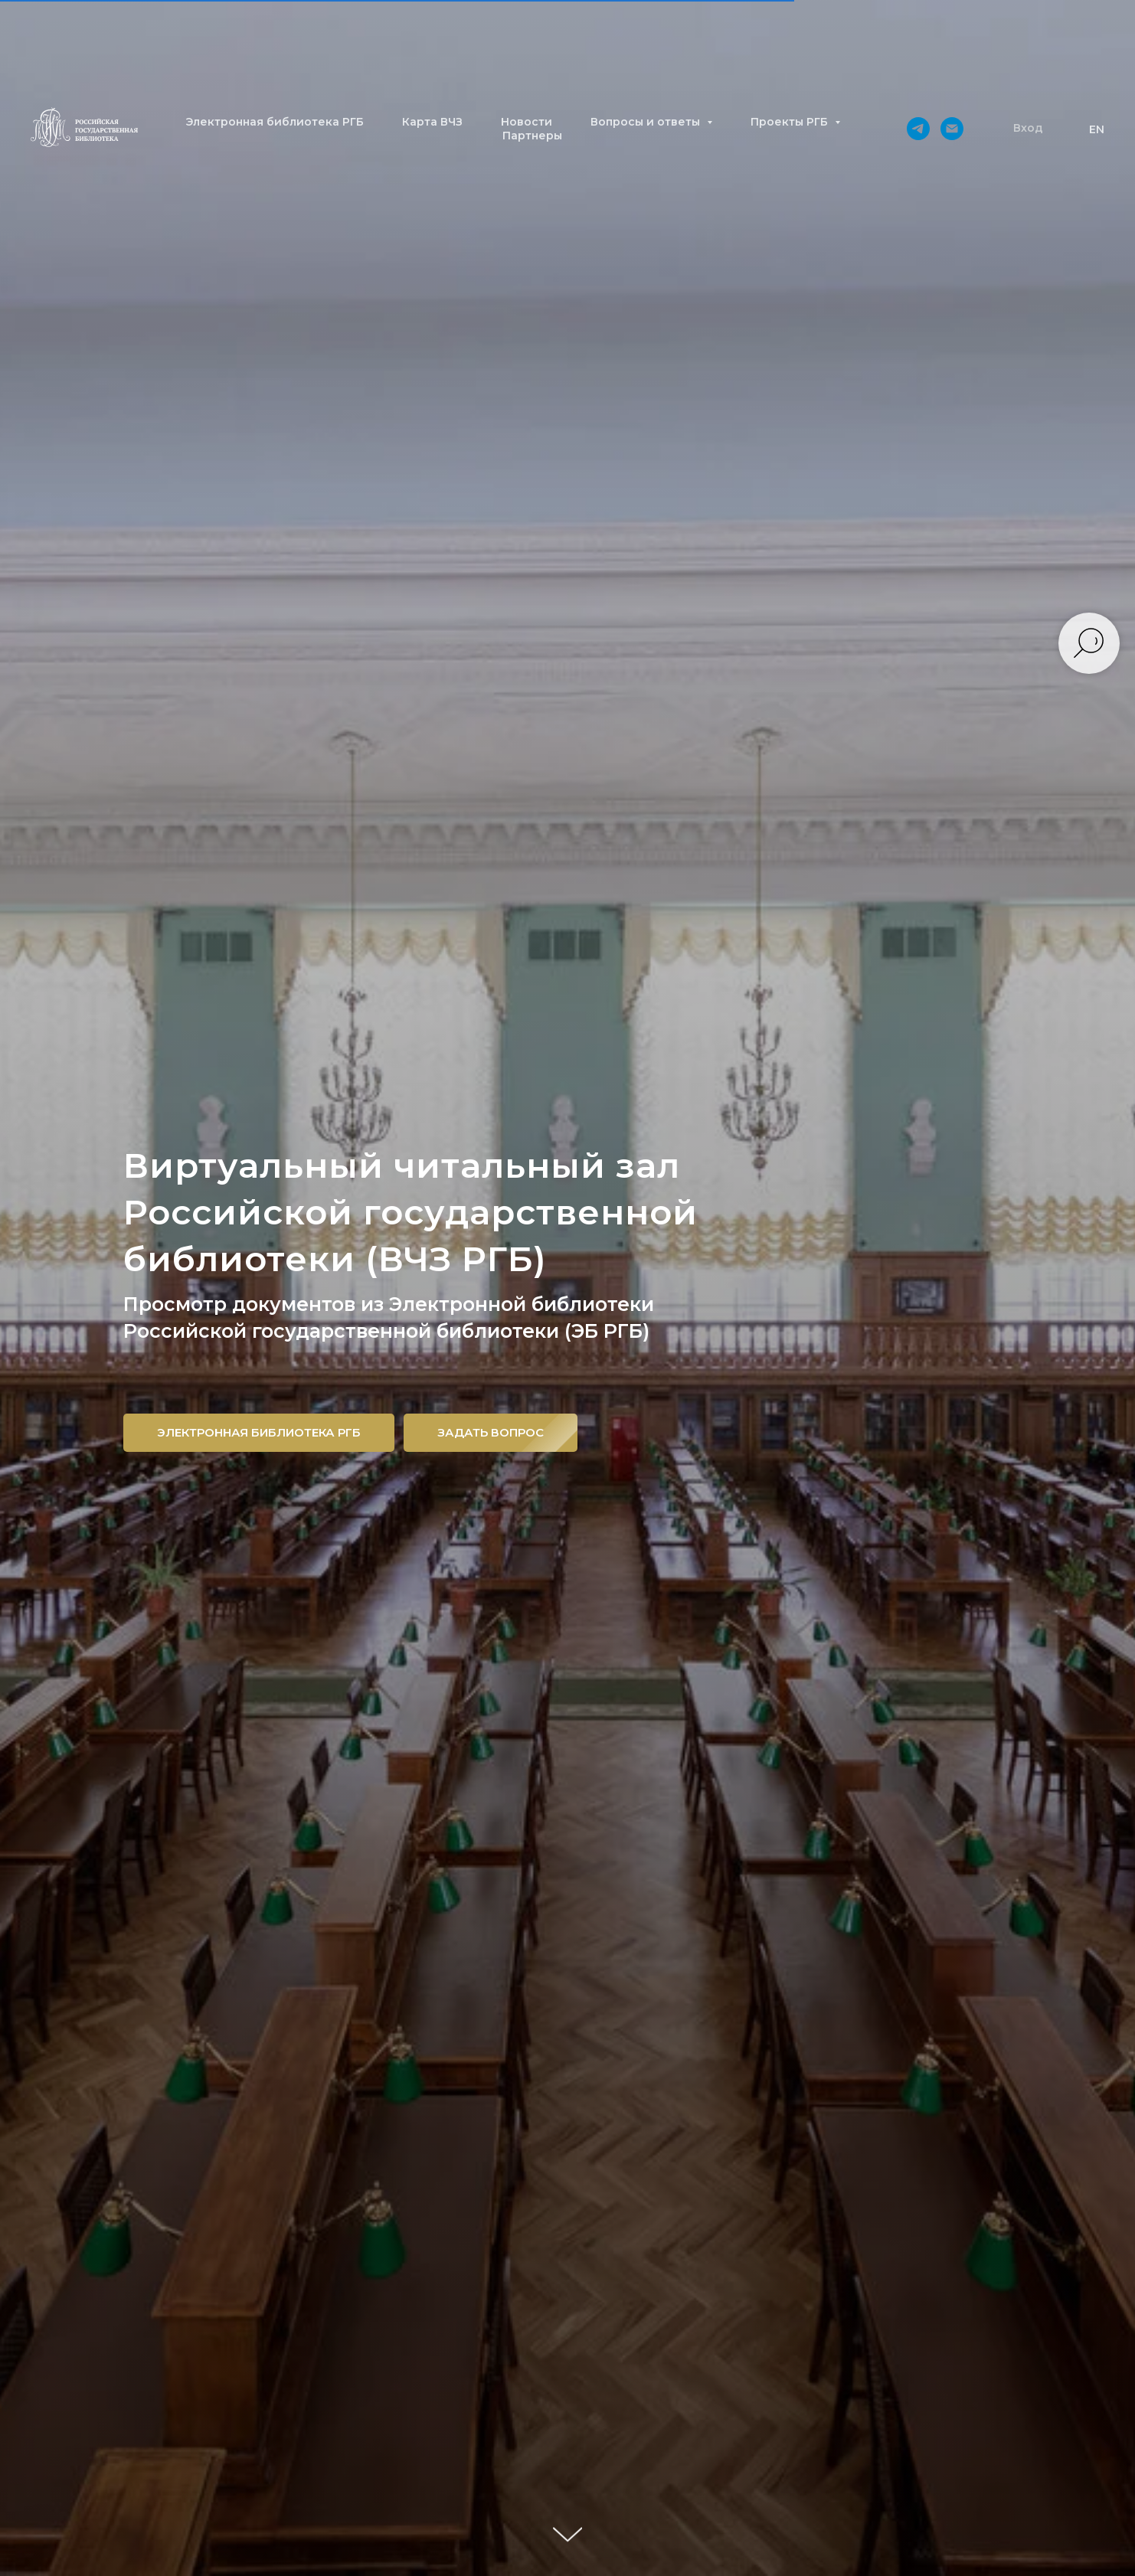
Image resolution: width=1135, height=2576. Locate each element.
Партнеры (532, 135)
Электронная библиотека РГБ (274, 122)
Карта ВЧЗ (432, 122)
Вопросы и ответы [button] (646, 122)
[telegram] (918, 128)
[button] (1028, 128)
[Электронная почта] (951, 128)
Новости (526, 122)
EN (1096, 129)
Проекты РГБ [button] (791, 122)
